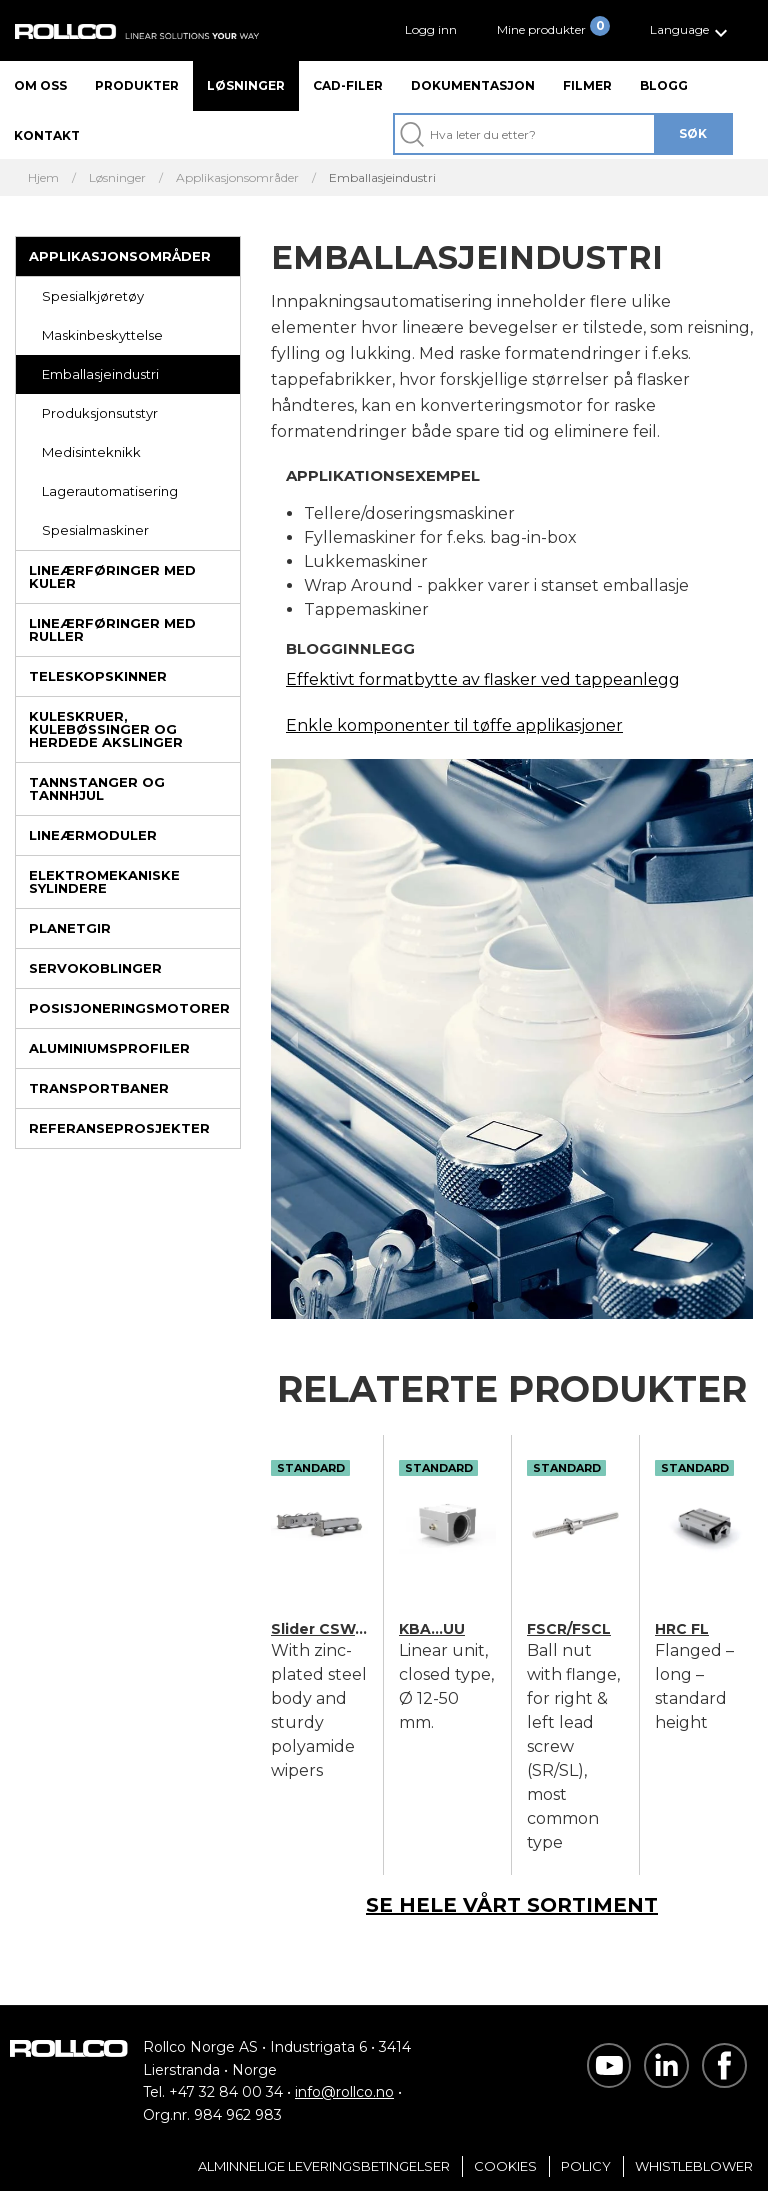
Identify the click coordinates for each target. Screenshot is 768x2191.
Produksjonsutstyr (100, 413)
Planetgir (70, 928)
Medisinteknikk (91, 452)
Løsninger (246, 85)
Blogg (664, 85)
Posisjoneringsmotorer (129, 1008)
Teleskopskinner (98, 676)
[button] (691, 30)
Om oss (40, 85)
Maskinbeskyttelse (102, 335)
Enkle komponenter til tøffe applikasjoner (454, 725)
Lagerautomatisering (110, 491)
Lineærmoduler (93, 835)
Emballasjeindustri (100, 374)
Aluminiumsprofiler (109, 1048)
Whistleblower (694, 2166)
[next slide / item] (730, 1039)
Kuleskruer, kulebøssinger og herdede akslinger (106, 729)
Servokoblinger (95, 968)
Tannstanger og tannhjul (97, 788)
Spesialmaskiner (95, 530)
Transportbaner (99, 1088)
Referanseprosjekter (119, 1128)
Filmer (587, 85)
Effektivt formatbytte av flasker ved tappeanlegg (483, 679)
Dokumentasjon (473, 85)
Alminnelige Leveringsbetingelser (324, 2166)
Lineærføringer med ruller (112, 629)
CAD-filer (348, 85)
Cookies (505, 2166)
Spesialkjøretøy (93, 296)
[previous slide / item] (293, 1039)
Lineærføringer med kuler (112, 576)
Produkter (137, 85)
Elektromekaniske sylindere (104, 881)
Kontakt (47, 135)
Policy (586, 2166)
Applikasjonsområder (120, 256)
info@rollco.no (344, 2092)
